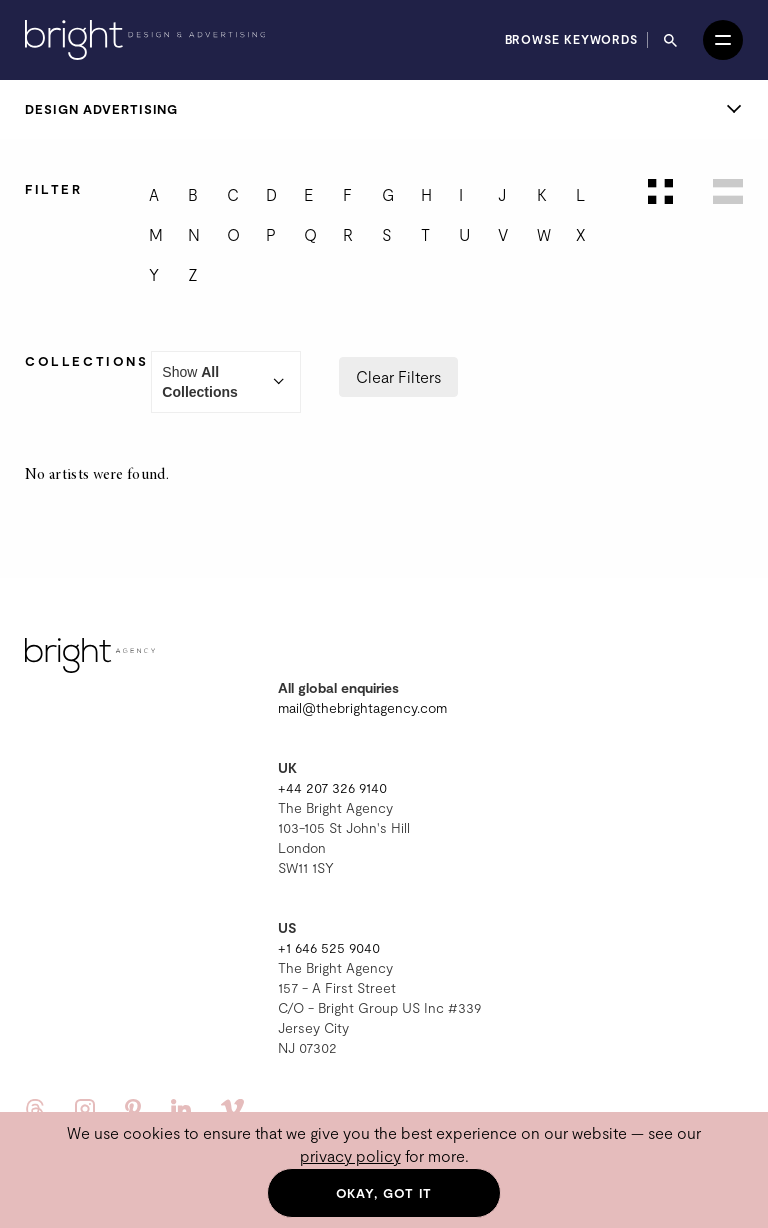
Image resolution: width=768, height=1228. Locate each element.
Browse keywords (572, 39)
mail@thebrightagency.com (362, 707)
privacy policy (350, 1155)
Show (226, 382)
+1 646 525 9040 (329, 947)
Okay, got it (384, 1193)
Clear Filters (398, 376)
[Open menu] (723, 40)
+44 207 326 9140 (332, 787)
